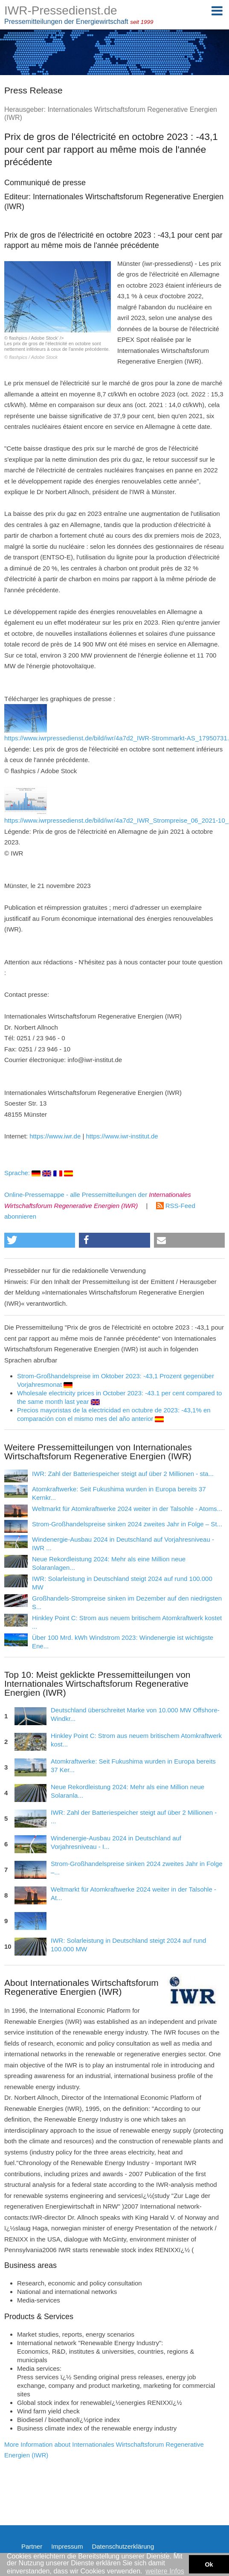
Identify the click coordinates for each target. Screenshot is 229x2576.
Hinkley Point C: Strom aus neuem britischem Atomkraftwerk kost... (136, 1740)
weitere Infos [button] (164, 2571)
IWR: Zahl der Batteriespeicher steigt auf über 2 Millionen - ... (134, 1817)
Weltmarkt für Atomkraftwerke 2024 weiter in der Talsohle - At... (133, 1893)
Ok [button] (209, 2564)
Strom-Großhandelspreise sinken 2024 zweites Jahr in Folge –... (137, 1868)
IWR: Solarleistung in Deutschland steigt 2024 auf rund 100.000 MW (128, 1945)
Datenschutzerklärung (123, 2546)
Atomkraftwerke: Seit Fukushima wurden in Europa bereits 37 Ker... (133, 1765)
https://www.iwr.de (55, 1136)
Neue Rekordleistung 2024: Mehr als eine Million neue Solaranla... (127, 1791)
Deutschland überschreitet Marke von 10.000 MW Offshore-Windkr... (135, 1714)
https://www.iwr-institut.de (122, 1136)
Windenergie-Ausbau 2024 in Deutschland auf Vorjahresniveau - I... (116, 1842)
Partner (31, 2546)
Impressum (67, 2546)
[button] (39, 1240)
